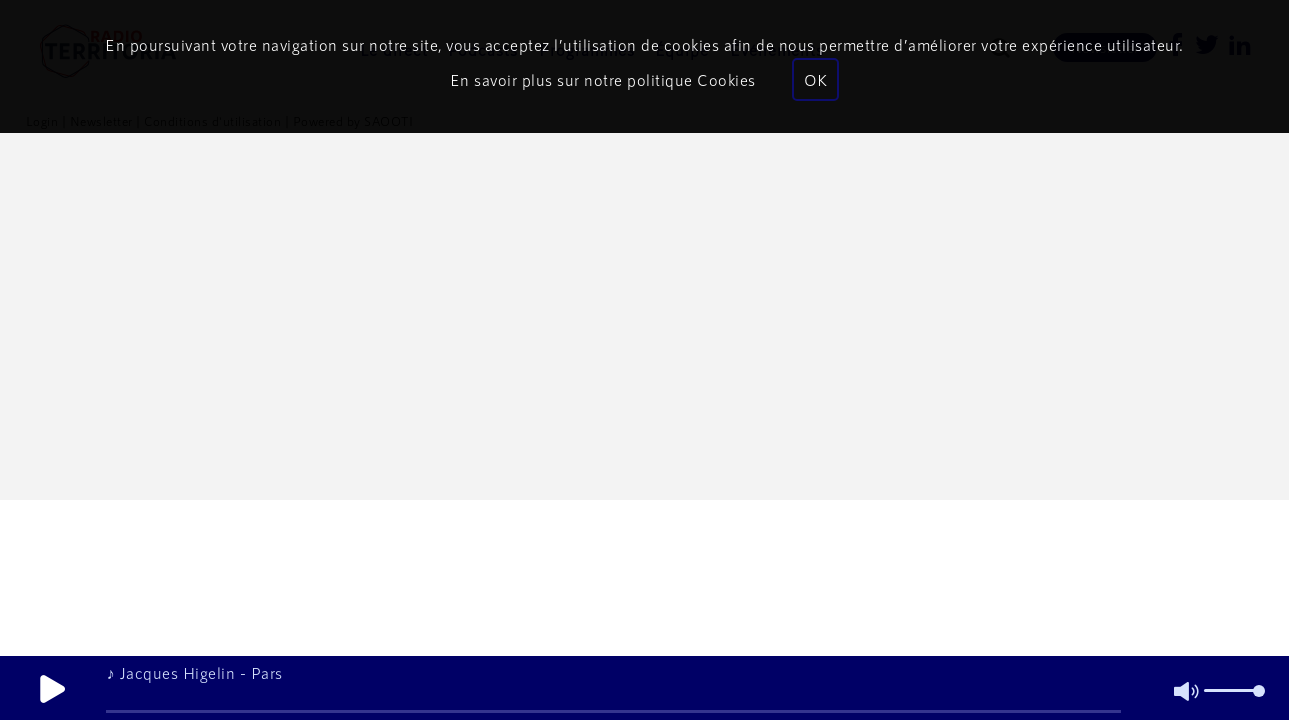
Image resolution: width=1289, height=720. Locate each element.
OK (815, 79)
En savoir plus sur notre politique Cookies (603, 79)
